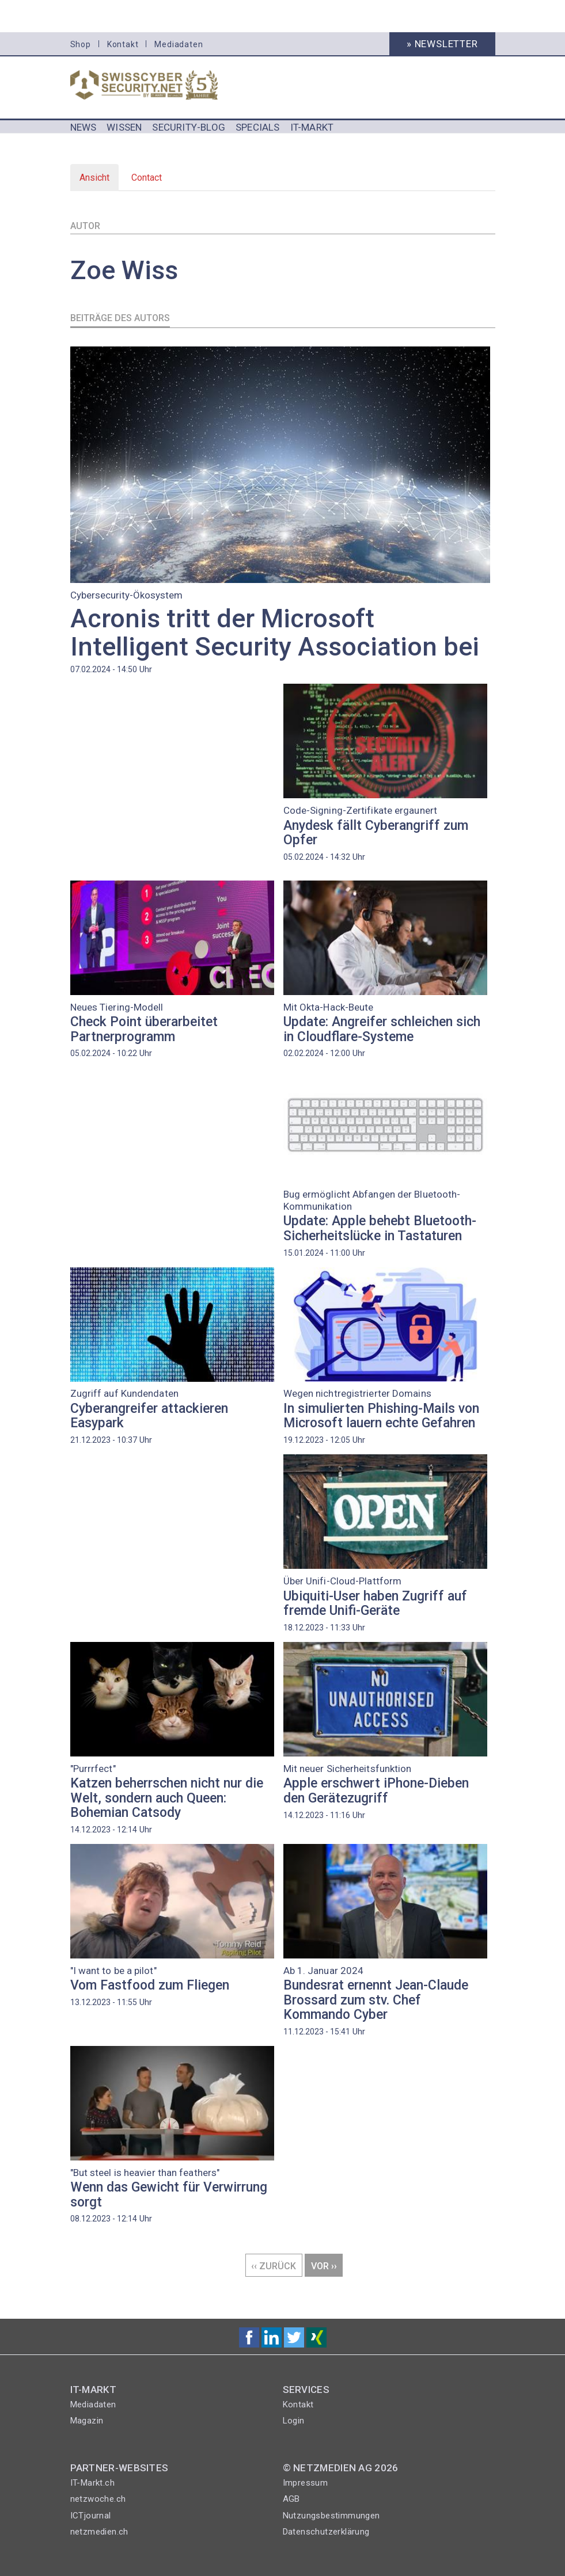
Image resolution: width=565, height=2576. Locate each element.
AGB (291, 2499)
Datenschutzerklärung (326, 2532)
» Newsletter (442, 43)
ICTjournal (90, 2515)
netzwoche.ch (98, 2499)
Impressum (305, 2483)
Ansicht (99, 180)
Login (294, 2420)
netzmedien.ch (99, 2532)
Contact (146, 177)
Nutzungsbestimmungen (331, 2515)
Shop (80, 44)
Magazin (87, 2420)
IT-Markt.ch (92, 2483)
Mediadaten (178, 44)
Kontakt (123, 44)
